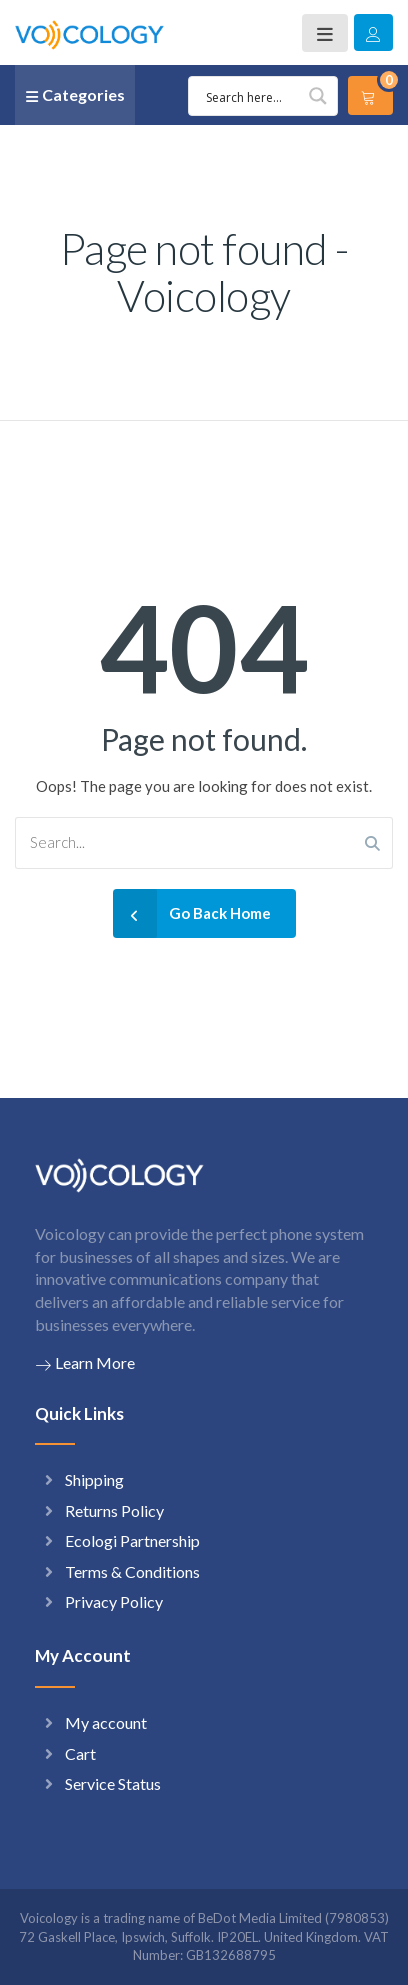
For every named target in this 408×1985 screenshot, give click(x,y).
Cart (80, 1753)
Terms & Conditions (132, 1571)
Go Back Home (192, 913)
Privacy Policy (114, 1601)
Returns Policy (114, 1510)
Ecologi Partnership (132, 1540)
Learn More (85, 1363)
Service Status (113, 1783)
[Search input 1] (266, 96)
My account (106, 1722)
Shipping (94, 1479)
